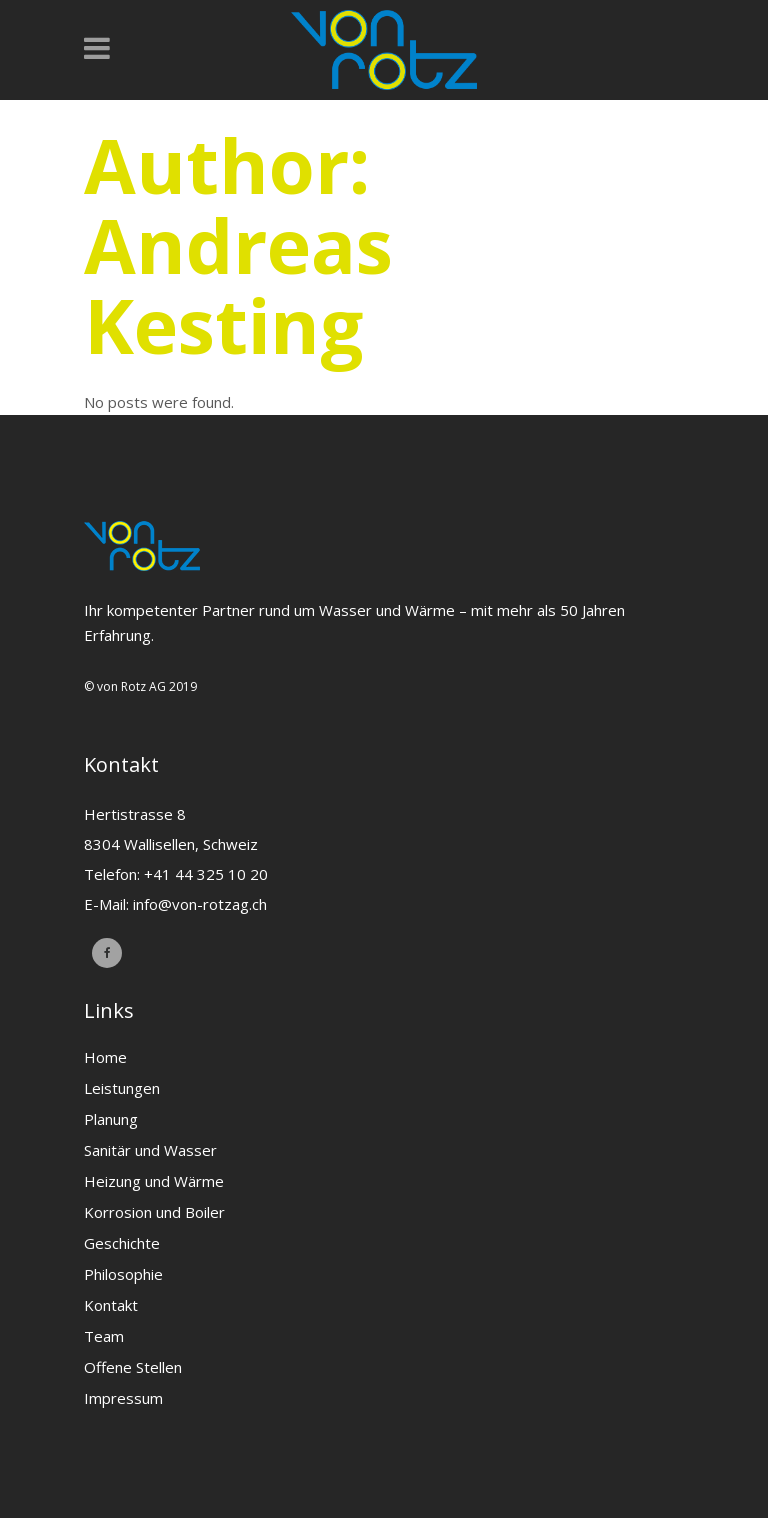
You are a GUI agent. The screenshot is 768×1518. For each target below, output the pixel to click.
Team (104, 1336)
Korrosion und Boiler (154, 1212)
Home (105, 1057)
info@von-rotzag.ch (200, 904)
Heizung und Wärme (154, 1181)
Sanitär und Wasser (150, 1150)
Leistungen (122, 1088)
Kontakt (111, 1305)
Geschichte (122, 1243)
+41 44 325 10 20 (206, 874)
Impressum (123, 1398)
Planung (111, 1119)
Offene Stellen (133, 1367)
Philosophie (123, 1274)
